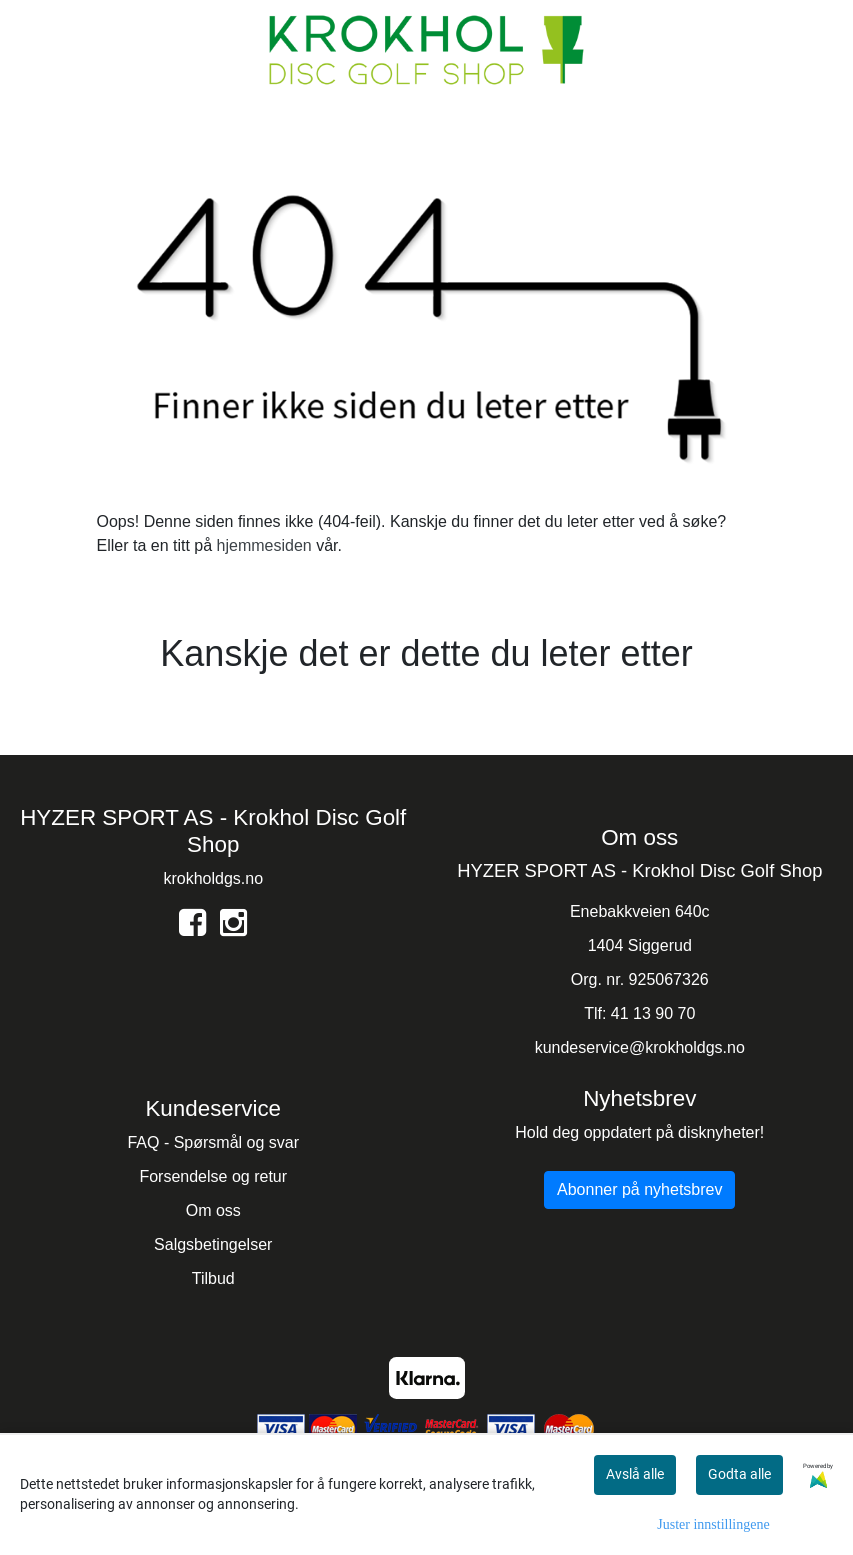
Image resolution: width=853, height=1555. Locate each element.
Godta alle (739, 1474)
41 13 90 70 (653, 1013)
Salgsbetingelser (213, 1244)
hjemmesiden (264, 545)
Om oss (213, 1210)
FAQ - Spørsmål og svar (213, 1142)
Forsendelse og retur (213, 1176)
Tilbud (213, 1278)
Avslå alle (635, 1474)
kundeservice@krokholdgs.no (640, 1047)
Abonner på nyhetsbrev (639, 1189)
